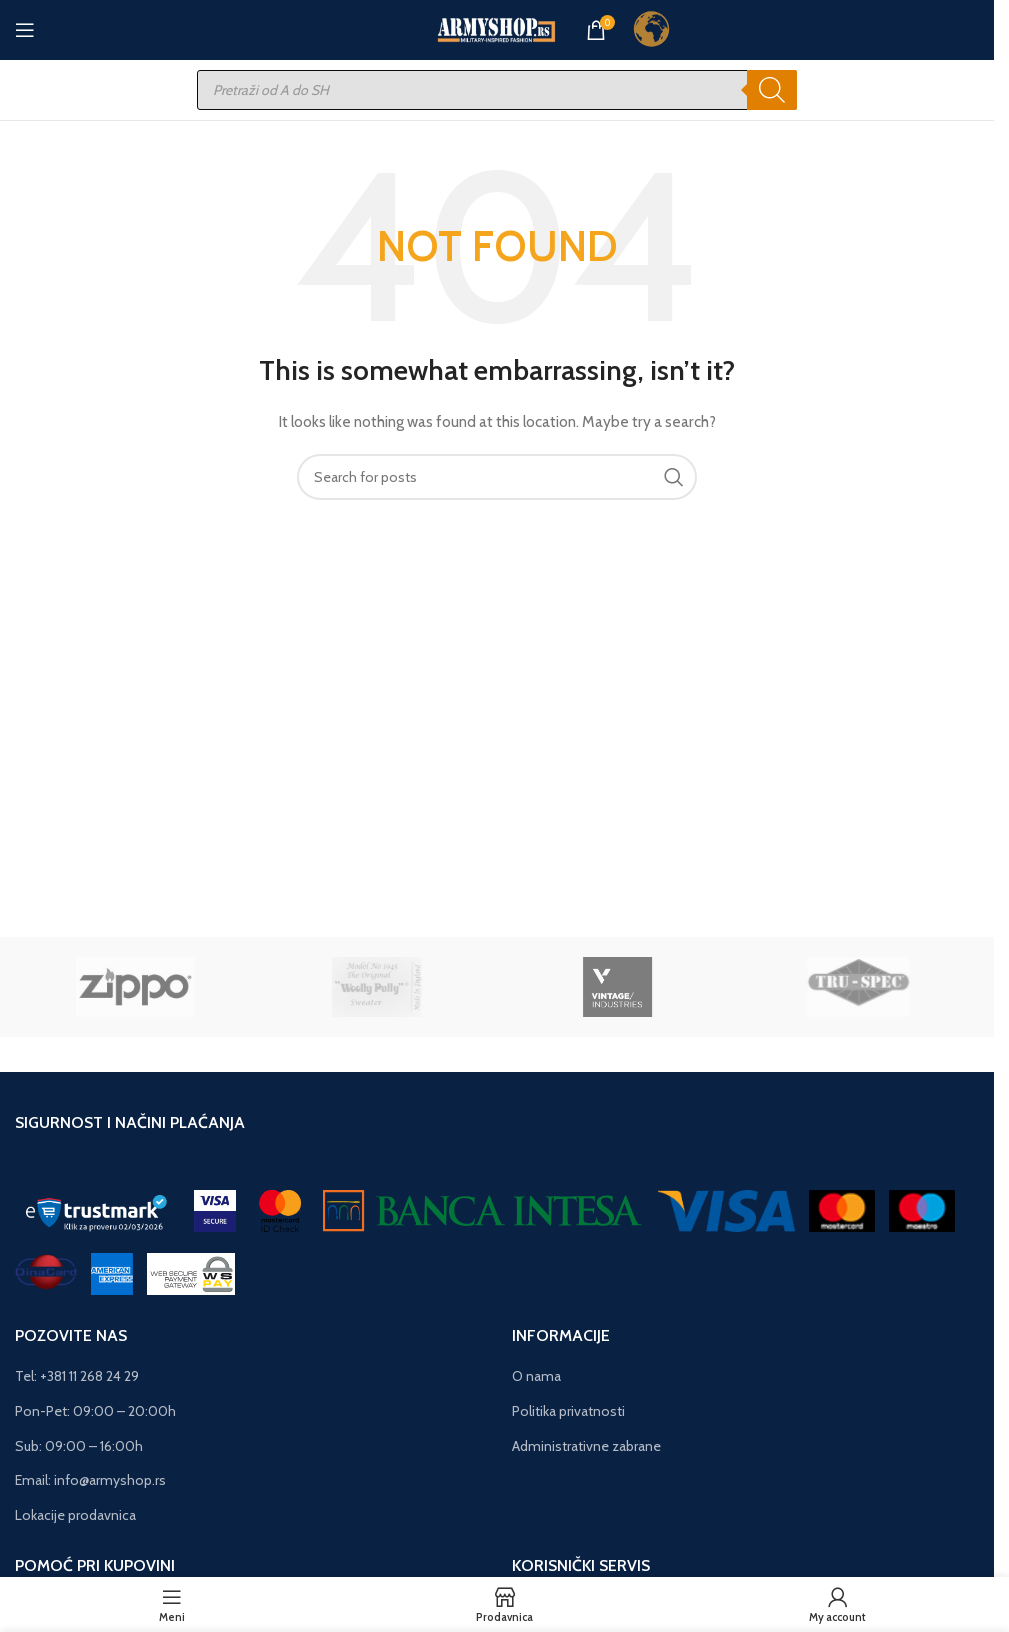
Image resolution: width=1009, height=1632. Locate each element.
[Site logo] (497, 28)
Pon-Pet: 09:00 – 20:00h (95, 1411)
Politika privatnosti (568, 1411)
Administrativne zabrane (586, 1446)
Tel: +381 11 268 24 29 (77, 1376)
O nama (536, 1376)
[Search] (772, 90)
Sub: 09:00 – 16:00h (79, 1446)
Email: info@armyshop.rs (90, 1480)
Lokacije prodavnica (75, 1515)
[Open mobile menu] (25, 30)
